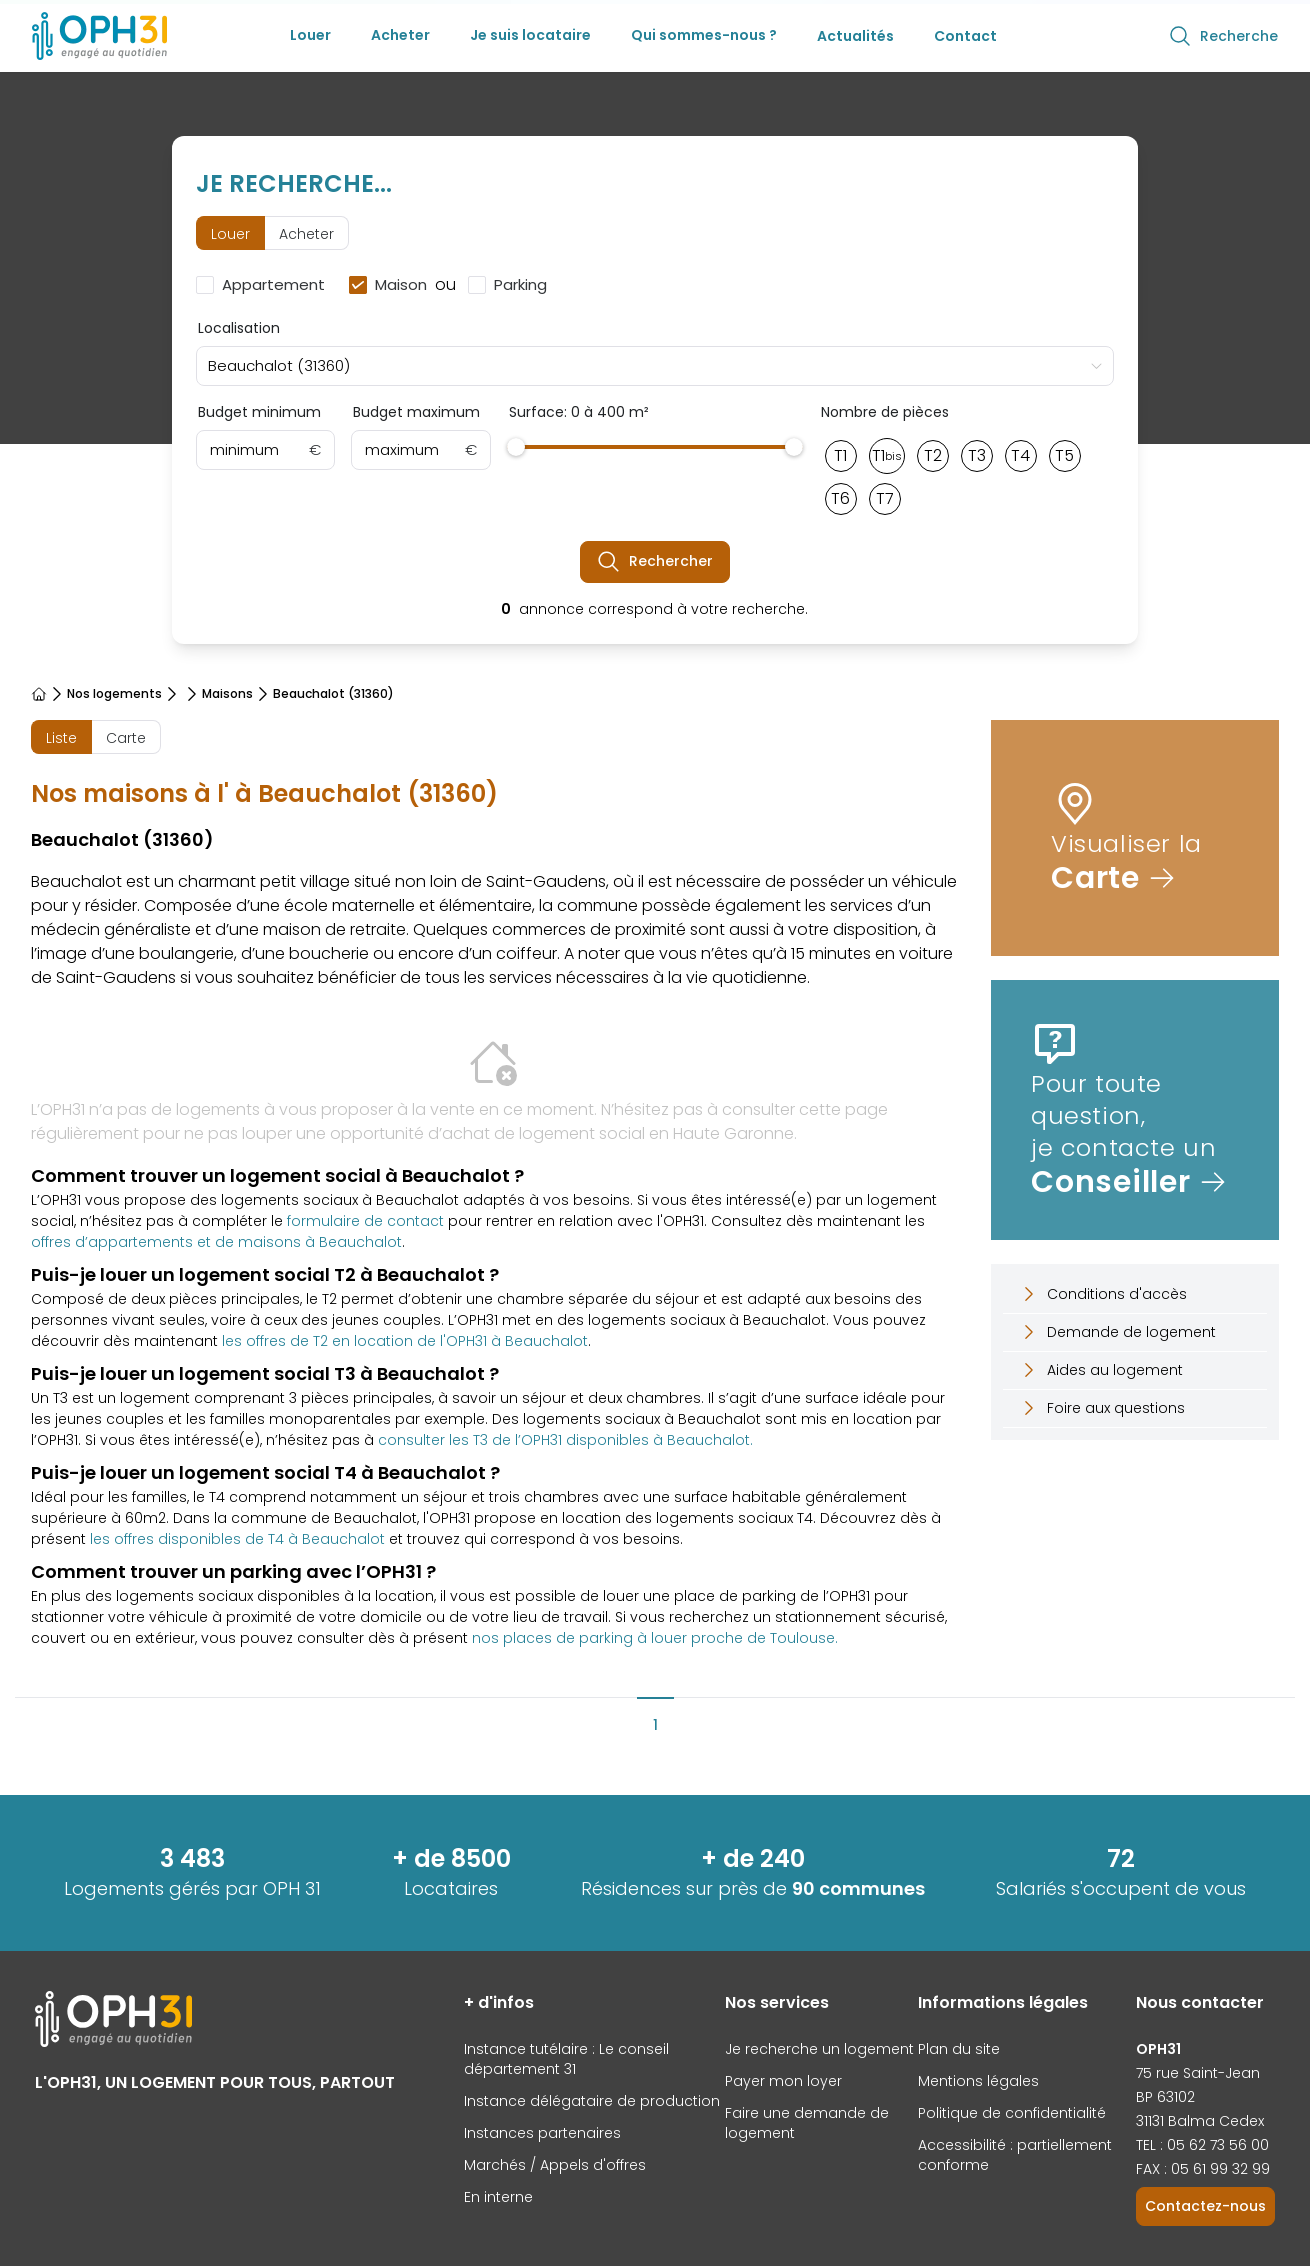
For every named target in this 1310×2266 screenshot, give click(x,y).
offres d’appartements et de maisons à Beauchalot (216, 1242)
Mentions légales (978, 2081)
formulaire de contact (365, 1221)
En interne (498, 2197)
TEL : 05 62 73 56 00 (1202, 2145)
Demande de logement (1117, 1332)
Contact (965, 36)
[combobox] (655, 366)
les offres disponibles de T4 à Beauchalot (237, 1539)
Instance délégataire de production (592, 2101)
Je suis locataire (530, 35)
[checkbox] (264, 285)
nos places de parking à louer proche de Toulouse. (655, 1638)
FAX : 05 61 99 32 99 (1203, 2169)
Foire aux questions (1102, 1408)
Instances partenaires (542, 2133)
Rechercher (655, 562)
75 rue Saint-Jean (1198, 2073)
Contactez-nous (1205, 2206)
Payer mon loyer (783, 2081)
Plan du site (959, 2049)
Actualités (855, 36)
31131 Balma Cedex (1200, 2121)
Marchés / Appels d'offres (555, 2165)
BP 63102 (1165, 2097)
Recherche (1223, 36)
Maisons (227, 694)
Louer (310, 35)
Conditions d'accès (1103, 1294)
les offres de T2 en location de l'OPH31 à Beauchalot (405, 1341)
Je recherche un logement (819, 2049)
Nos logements (114, 694)
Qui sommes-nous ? (704, 35)
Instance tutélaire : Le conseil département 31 (566, 2059)
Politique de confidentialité (1012, 2113)
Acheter (400, 35)
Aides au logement (1101, 1370)
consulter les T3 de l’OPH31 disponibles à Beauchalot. (565, 1440)
